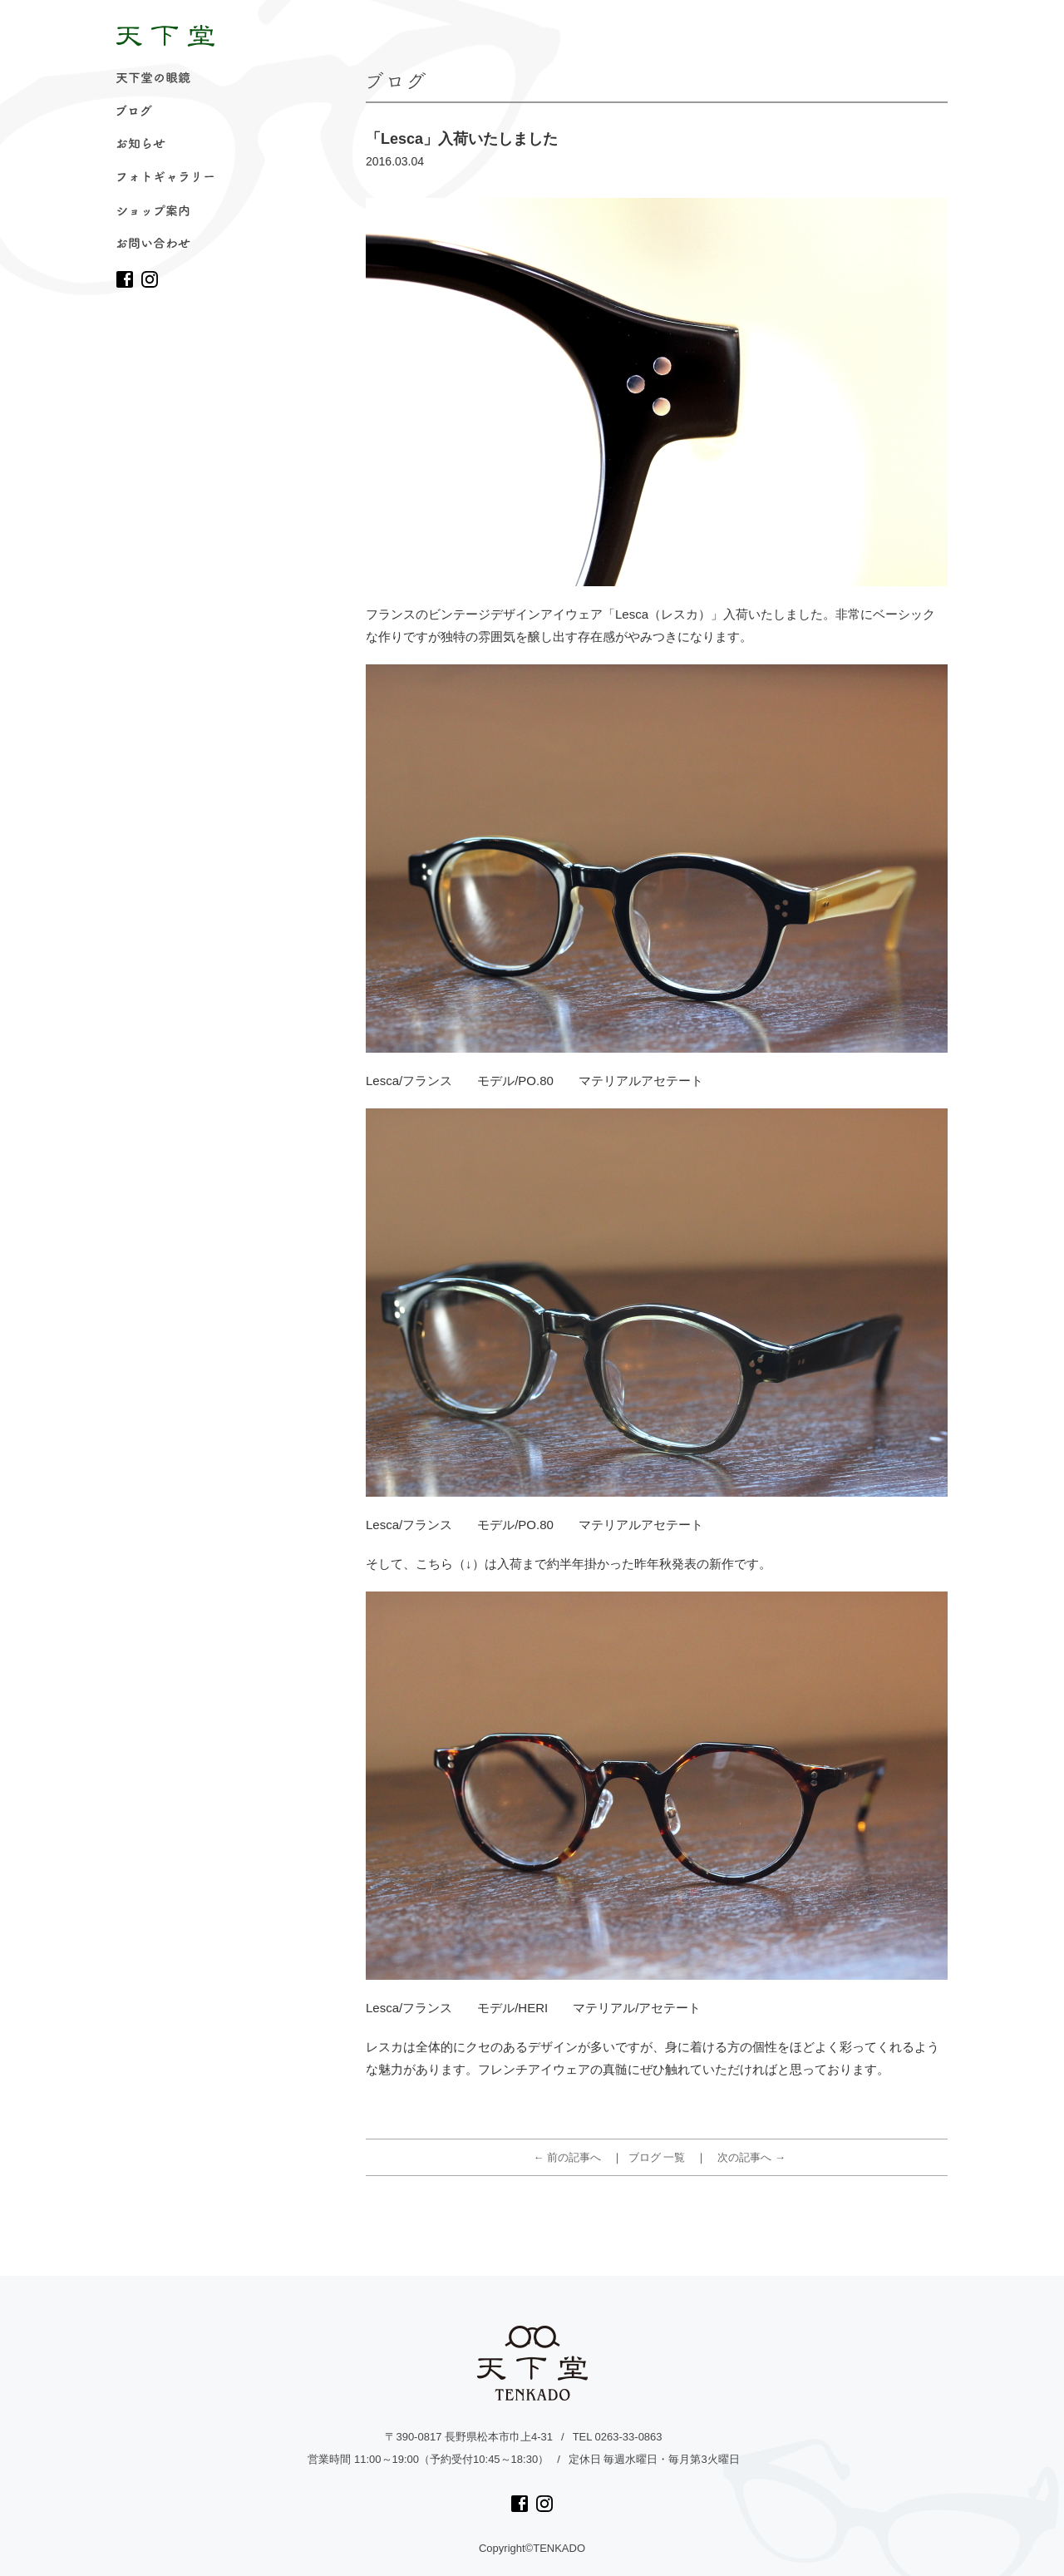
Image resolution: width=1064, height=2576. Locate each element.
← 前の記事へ (568, 2157)
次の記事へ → (751, 2157)
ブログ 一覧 (657, 2157)
